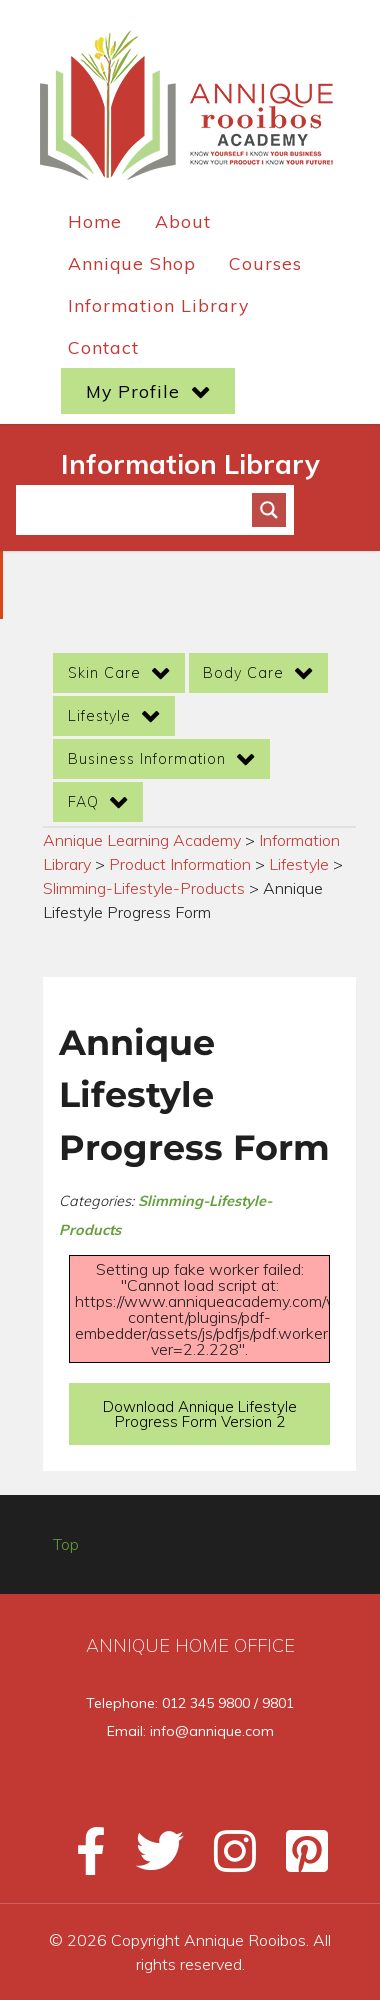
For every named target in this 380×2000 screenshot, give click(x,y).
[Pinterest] (295, 1860)
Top (66, 1544)
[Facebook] (82, 1860)
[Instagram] (226, 1860)
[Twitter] (151, 1860)
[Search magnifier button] (269, 510)
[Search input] (143, 510)
